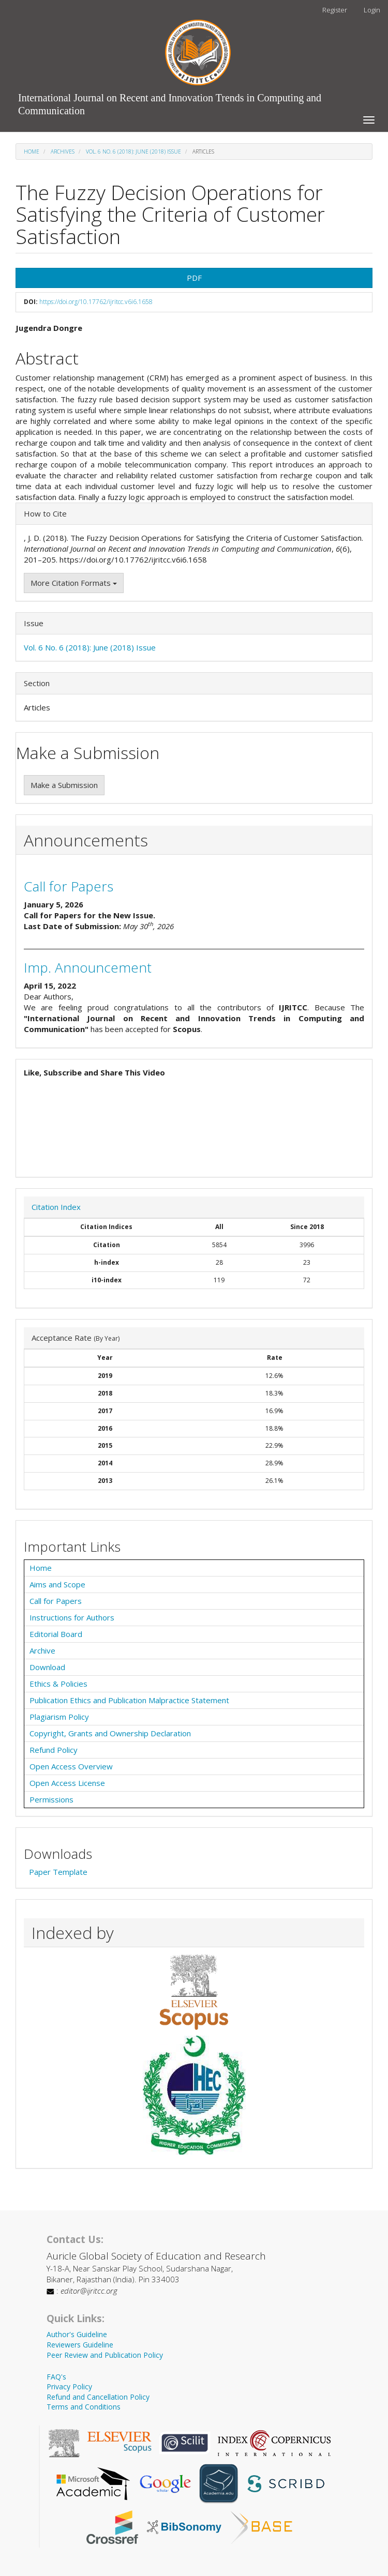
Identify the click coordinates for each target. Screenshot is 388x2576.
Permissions (51, 1799)
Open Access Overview (71, 1766)
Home (31, 151)
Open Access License (67, 1783)
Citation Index (56, 1207)
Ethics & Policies (58, 1683)
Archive (42, 1650)
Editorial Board (55, 1634)
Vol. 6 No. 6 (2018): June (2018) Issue (133, 151)
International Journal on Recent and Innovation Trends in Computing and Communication (169, 100)
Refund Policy (53, 1750)
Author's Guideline (77, 2334)
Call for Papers (68, 886)
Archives (62, 151)
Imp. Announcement (88, 967)
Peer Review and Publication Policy (105, 2355)
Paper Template (58, 1872)
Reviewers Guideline (80, 2345)
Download (47, 1667)
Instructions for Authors (71, 1617)
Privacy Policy (69, 2386)
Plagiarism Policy (59, 1716)
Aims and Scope (57, 1584)
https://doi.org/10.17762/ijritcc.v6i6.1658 (96, 301)
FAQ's (56, 2377)
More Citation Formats (74, 583)
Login (372, 9)
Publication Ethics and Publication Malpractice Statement (129, 1700)
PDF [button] (194, 277)
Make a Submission (64, 785)
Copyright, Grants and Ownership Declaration (110, 1733)
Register (334, 9)
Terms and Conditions (84, 2407)
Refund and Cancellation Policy (98, 2397)
